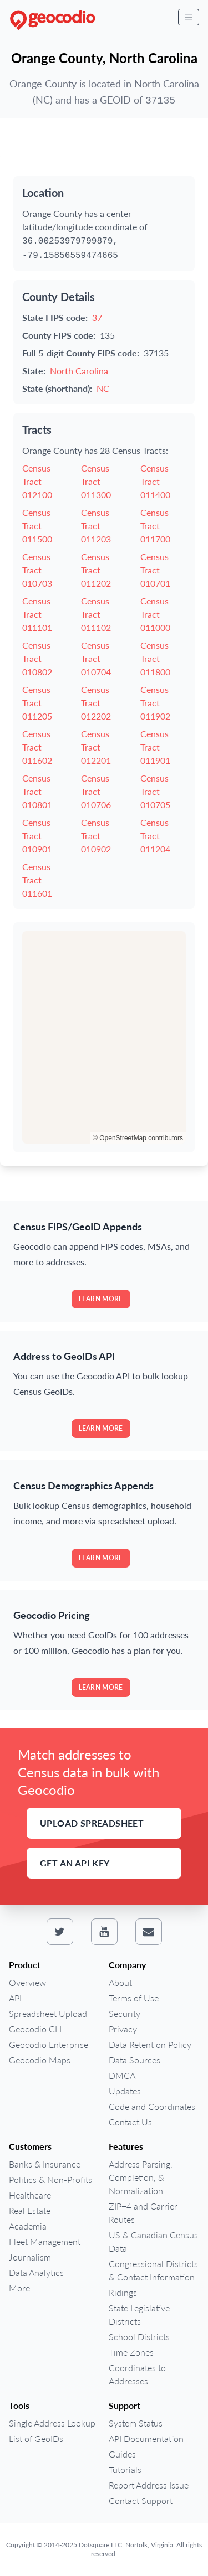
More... (23, 2288)
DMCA (122, 2075)
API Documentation (146, 2438)
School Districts (139, 2336)
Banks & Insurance (44, 2164)
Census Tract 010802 (37, 658)
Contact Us (130, 2122)
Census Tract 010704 (96, 658)
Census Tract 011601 (37, 879)
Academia (28, 2226)
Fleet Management (44, 2241)
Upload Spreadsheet (92, 1823)
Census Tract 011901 (155, 746)
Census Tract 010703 (37, 569)
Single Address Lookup (52, 2423)
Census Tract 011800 (155, 658)
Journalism (30, 2257)
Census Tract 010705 (155, 791)
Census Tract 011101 (37, 614)
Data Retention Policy (150, 2044)
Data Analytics (36, 2272)
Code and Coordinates (152, 2106)
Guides (122, 2454)
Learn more (101, 1299)
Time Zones (131, 2352)
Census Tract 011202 (96, 569)
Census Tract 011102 (96, 614)
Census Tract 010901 (37, 835)
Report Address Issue (149, 2485)
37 (97, 317)
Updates (125, 2091)
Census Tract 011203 (96, 525)
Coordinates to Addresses (137, 2374)
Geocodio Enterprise (48, 2044)
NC (103, 388)
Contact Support (141, 2500)
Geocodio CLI (35, 2029)
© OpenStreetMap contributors (138, 1138)
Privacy (123, 2029)
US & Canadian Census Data (153, 2241)
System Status (136, 2423)
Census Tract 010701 (155, 569)
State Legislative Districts (139, 2314)
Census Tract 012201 (96, 746)
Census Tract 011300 (96, 481)
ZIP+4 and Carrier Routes (143, 2213)
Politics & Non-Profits (50, 2179)
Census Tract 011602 (37, 746)
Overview (27, 1982)
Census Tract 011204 (155, 835)
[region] (104, 1037)
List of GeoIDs (36, 2438)
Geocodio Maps (39, 2060)
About (120, 1982)
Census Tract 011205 (37, 702)
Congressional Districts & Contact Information (153, 2270)
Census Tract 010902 (96, 835)
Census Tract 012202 (96, 702)
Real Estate (29, 2210)
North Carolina (79, 370)
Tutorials (125, 2469)
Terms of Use (134, 1998)
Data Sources (134, 2060)
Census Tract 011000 (155, 614)
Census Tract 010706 (96, 791)
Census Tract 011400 (155, 481)
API (15, 1998)
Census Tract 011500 (37, 525)
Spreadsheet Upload (48, 2013)
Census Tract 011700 (155, 525)
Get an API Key (75, 1863)
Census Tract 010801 (37, 791)
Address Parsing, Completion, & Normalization (141, 2177)
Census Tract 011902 (155, 702)
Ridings (123, 2292)
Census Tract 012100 (37, 481)
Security (124, 2013)
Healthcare (30, 2195)
